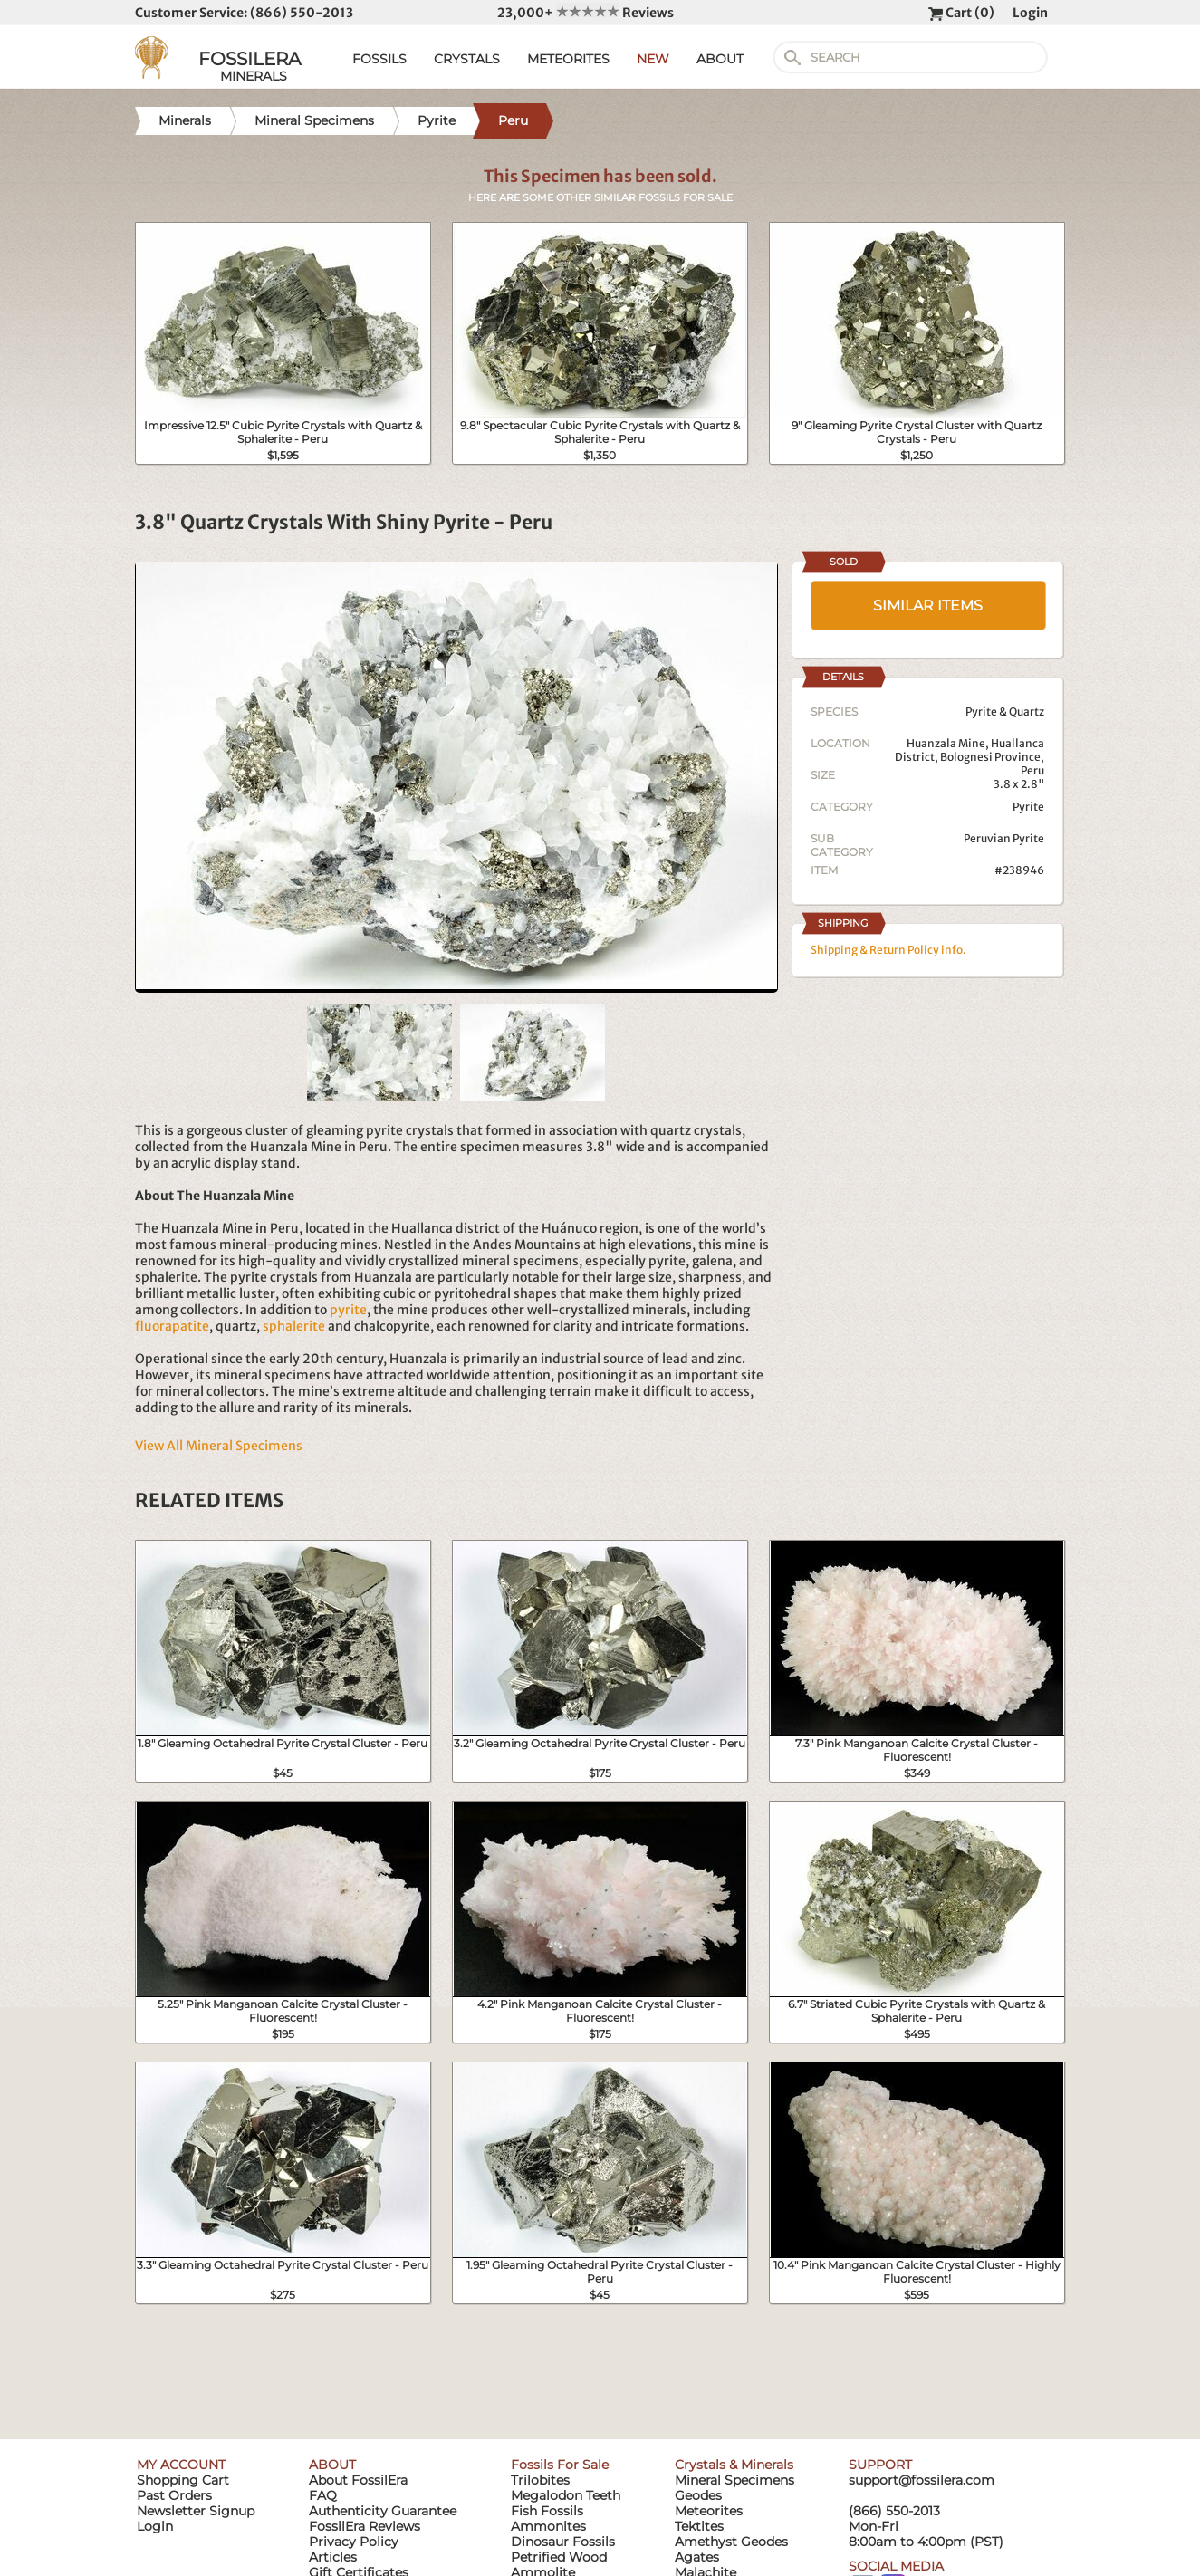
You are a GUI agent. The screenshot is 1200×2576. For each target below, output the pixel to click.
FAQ (323, 2495)
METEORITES (568, 59)
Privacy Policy (353, 2541)
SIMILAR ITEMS (928, 605)
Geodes (698, 2495)
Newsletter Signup (195, 2511)
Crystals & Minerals (734, 2464)
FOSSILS (379, 59)
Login (1030, 13)
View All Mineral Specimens (218, 1445)
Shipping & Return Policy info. (888, 949)
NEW (653, 59)
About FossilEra (358, 2480)
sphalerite (294, 1326)
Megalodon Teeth (565, 2495)
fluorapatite (172, 1326)
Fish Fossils (547, 2511)
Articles (333, 2557)
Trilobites (540, 2480)
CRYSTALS (467, 59)
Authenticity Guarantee (382, 2511)
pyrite (348, 1310)
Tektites (699, 2526)
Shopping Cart (183, 2480)
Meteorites (709, 2511)
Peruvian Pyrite (1004, 838)
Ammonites (548, 2526)
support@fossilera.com (921, 2480)
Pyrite (1028, 806)
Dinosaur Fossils (563, 2541)
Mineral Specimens (734, 2480)
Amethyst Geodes (731, 2541)
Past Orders (174, 2495)
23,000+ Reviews (585, 13)
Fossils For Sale (560, 2464)
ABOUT (720, 59)
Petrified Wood (559, 2557)
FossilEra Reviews (364, 2526)
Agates (697, 2557)
